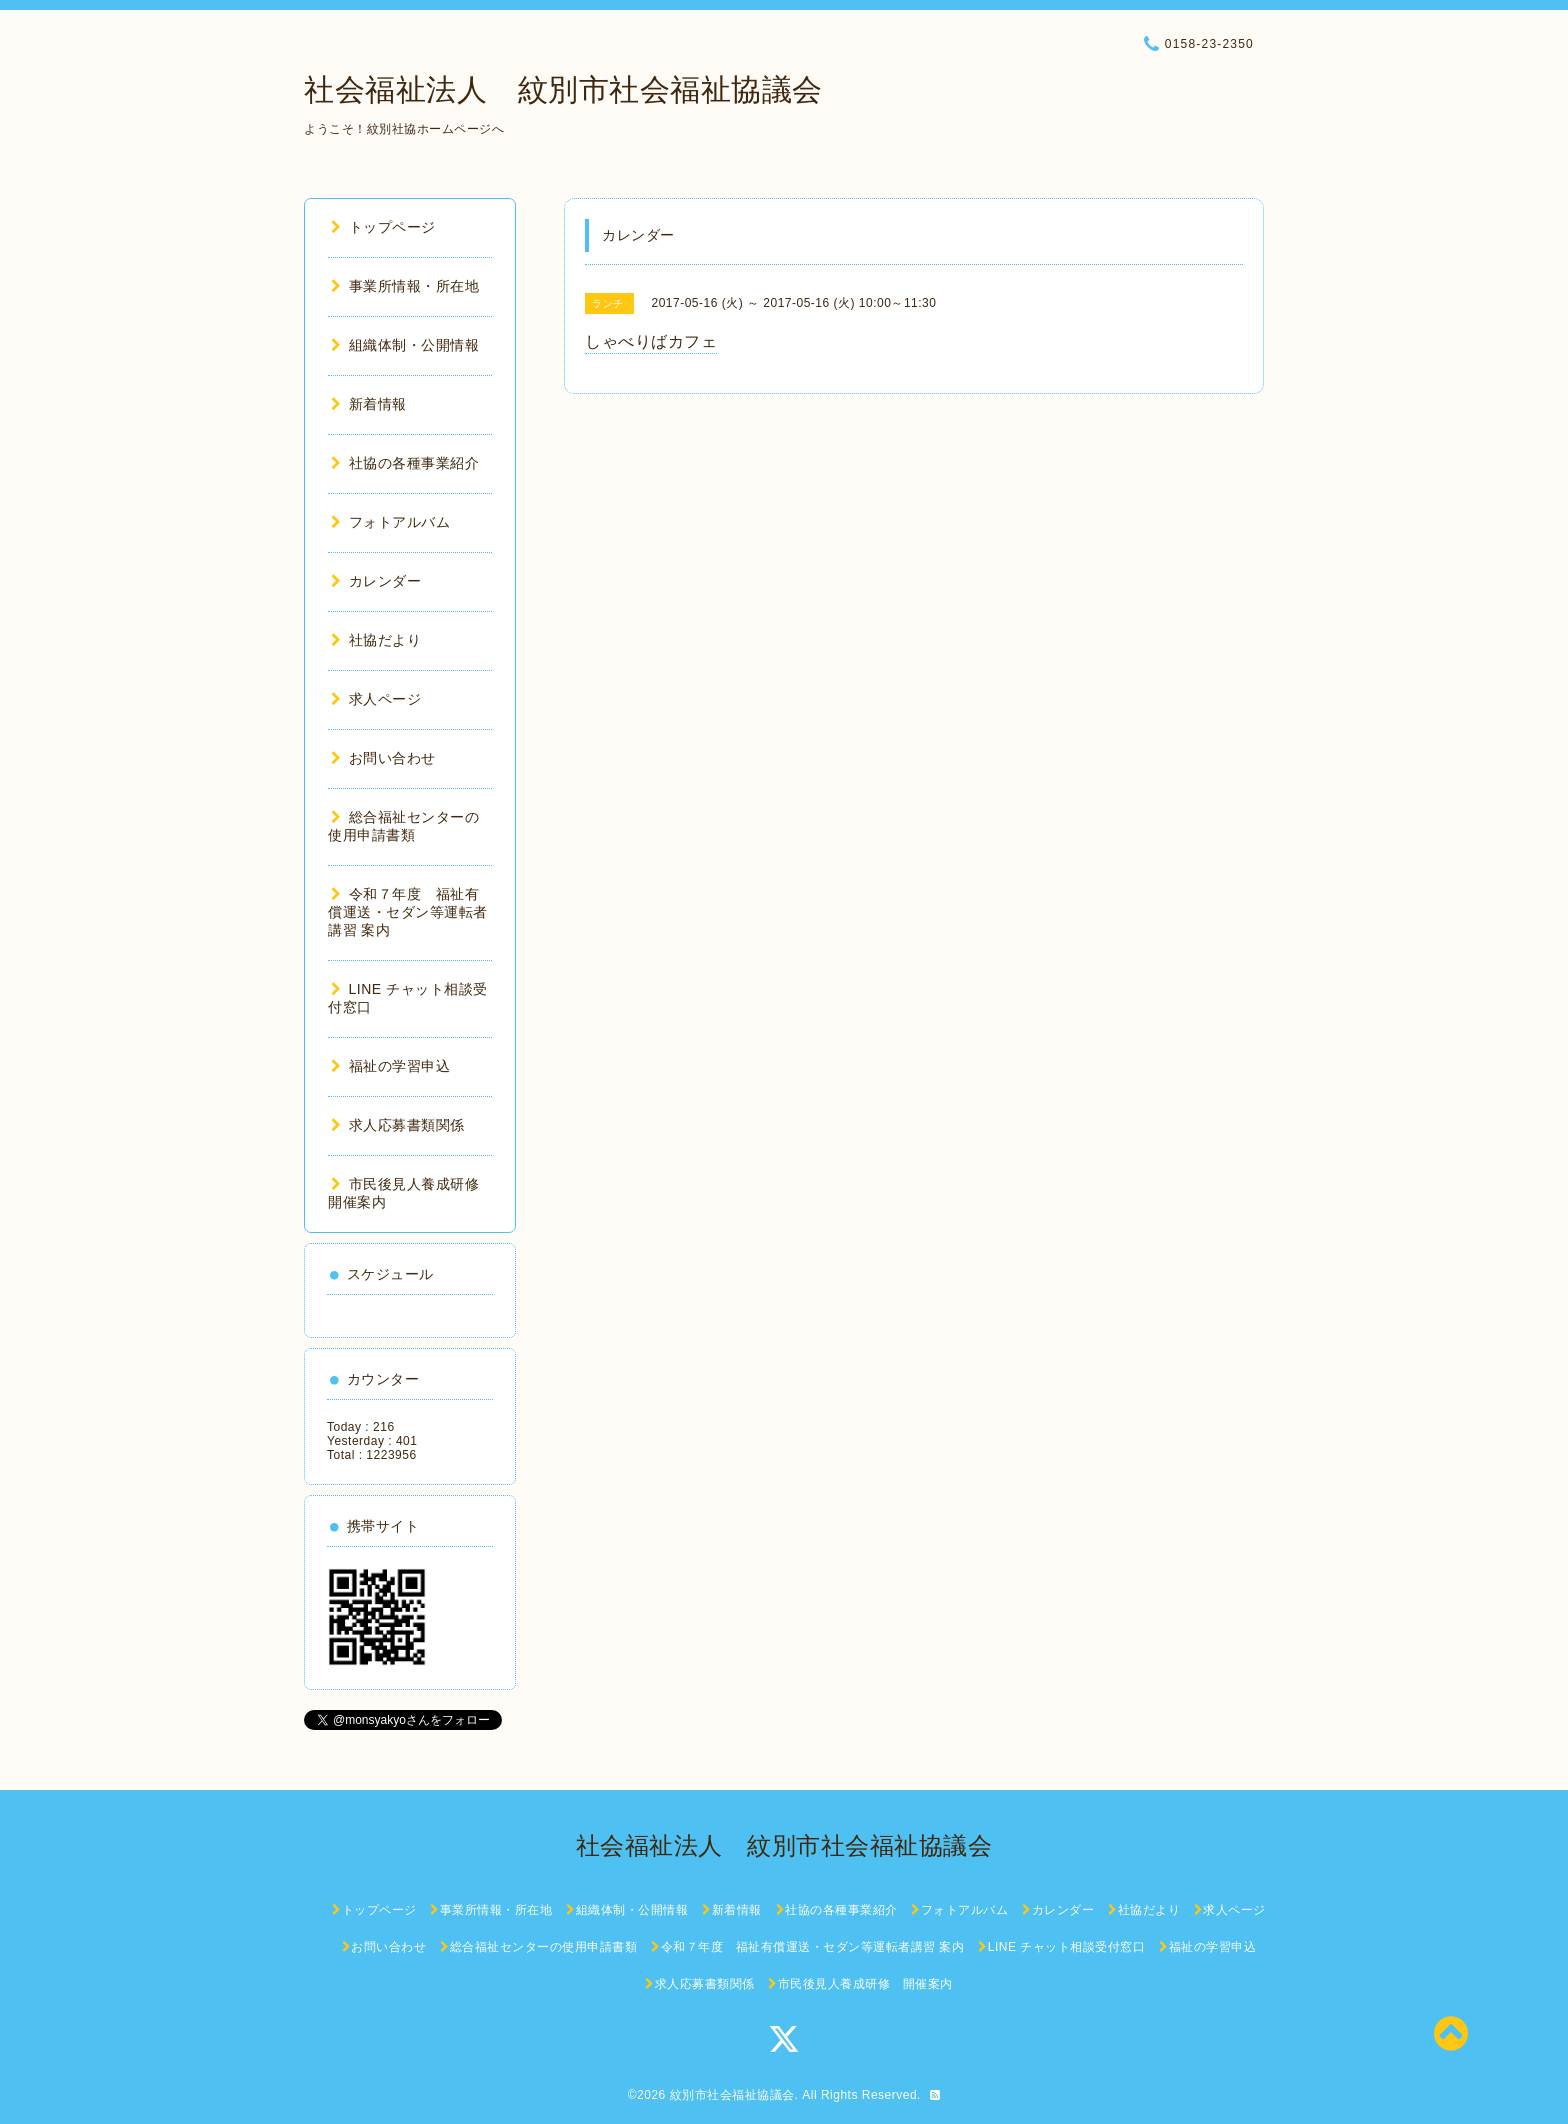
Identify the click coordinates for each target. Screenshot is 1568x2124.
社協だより (376, 640)
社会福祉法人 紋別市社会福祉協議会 (563, 89)
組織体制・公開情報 (405, 345)
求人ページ (376, 699)
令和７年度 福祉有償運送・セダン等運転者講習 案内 (408, 912)
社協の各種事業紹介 (405, 463)
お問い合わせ (383, 758)
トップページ (383, 227)
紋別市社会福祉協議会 (732, 2095)
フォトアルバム (390, 522)
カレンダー (376, 581)
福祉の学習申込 (390, 1066)
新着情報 (369, 404)
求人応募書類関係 (398, 1125)
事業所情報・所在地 (405, 286)
